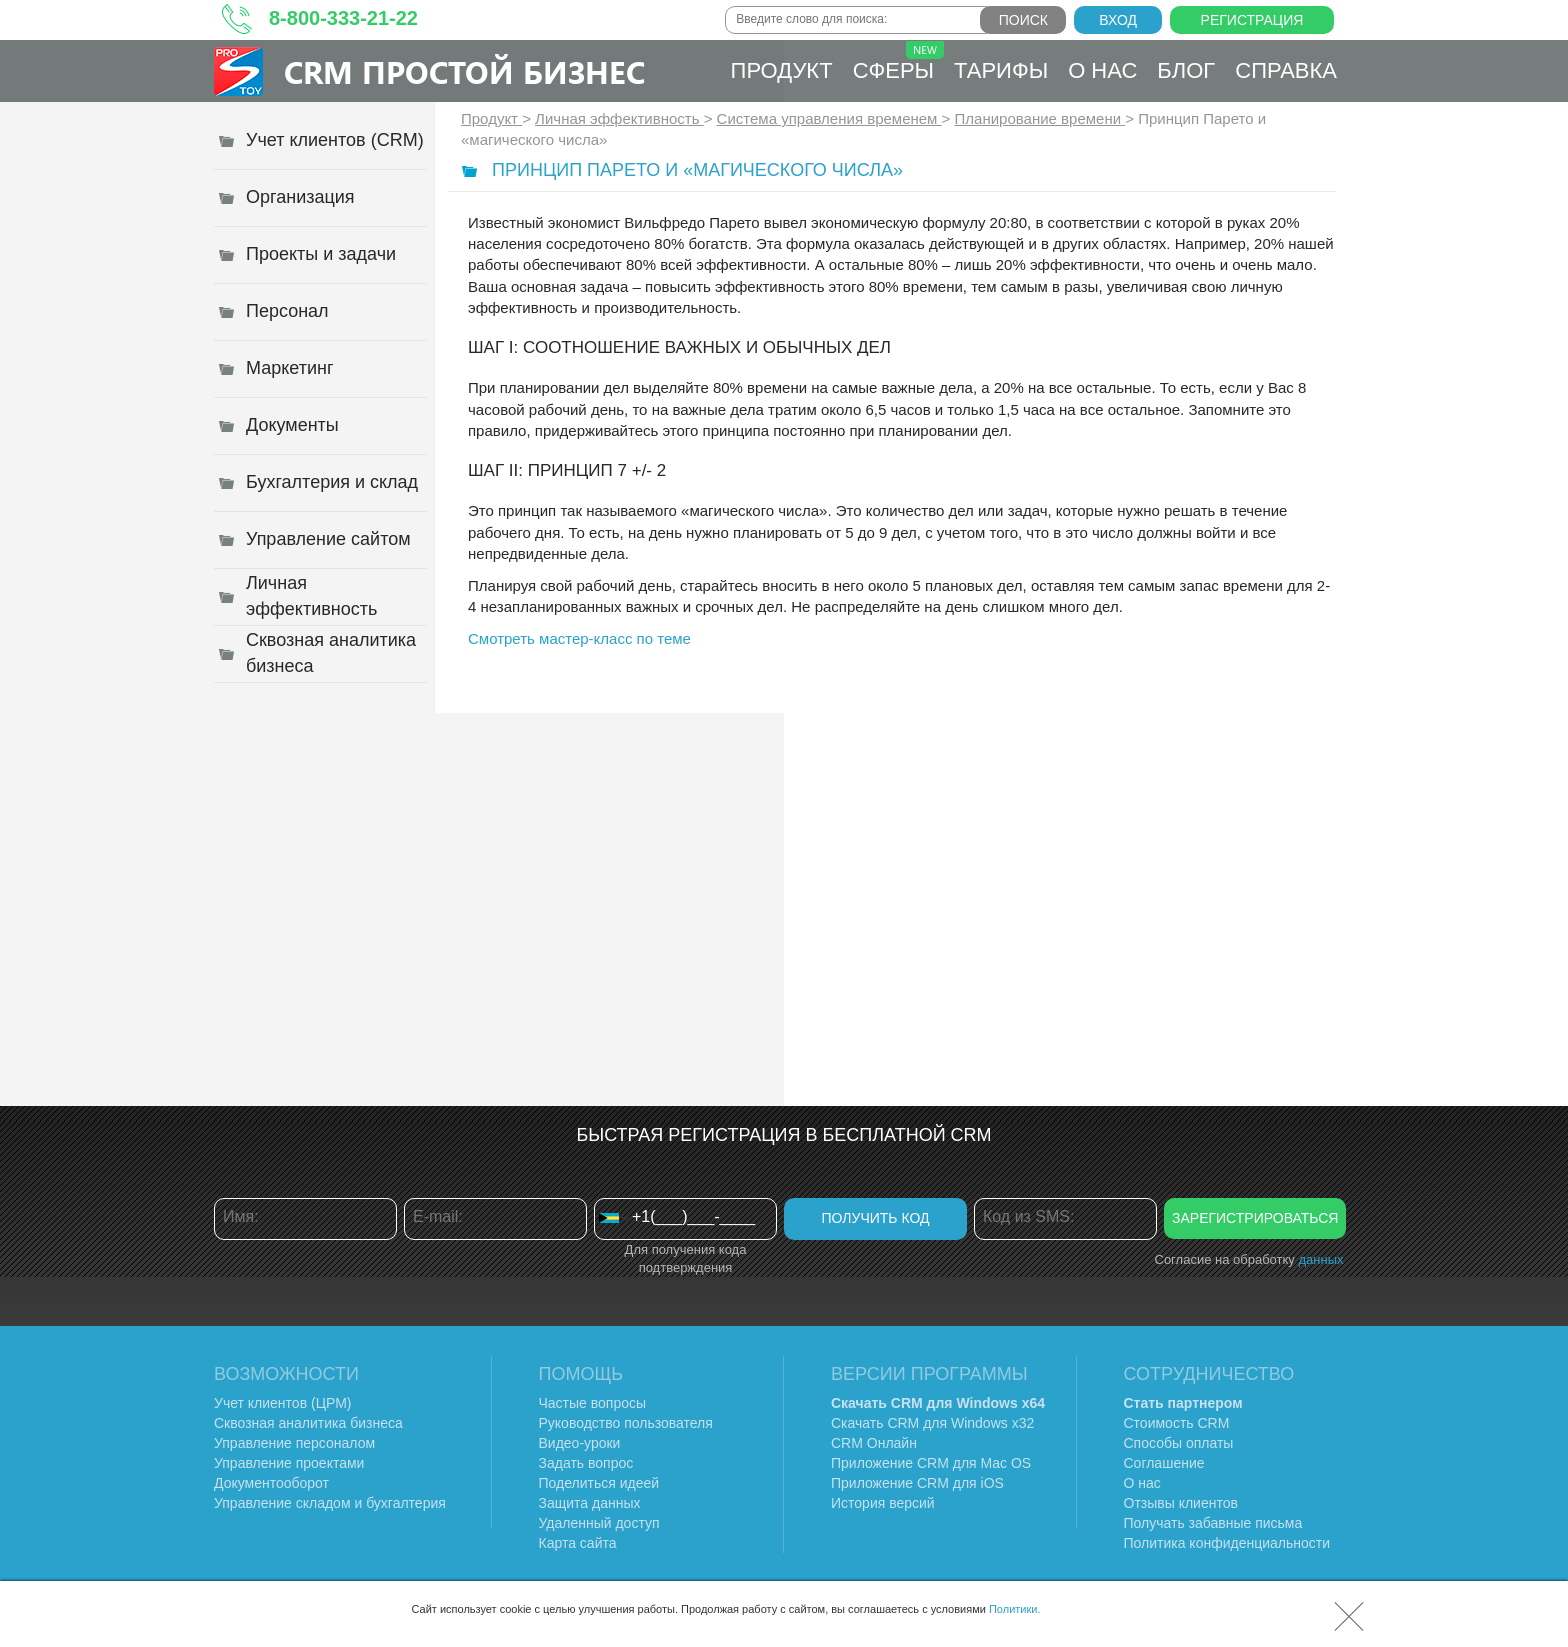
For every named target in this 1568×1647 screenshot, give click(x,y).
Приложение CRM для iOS (917, 1483)
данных (1320, 1259)
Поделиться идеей (599, 1483)
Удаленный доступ (599, 1523)
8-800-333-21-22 (343, 18)
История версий (883, 1503)
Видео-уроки (580, 1443)
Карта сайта (578, 1543)
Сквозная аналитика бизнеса (308, 1423)
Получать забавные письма (1213, 1523)
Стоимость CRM (1177, 1423)
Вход (1118, 20)
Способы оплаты (1179, 1443)
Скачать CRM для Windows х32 (932, 1423)
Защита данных (590, 1503)
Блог (1186, 70)
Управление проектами (289, 1463)
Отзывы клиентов (1181, 1503)
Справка (1286, 70)
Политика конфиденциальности (1227, 1543)
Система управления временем (829, 118)
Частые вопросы (593, 1403)
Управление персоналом (294, 1443)
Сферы (898, 62)
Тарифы (1001, 70)
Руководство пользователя (626, 1423)
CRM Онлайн (874, 1443)
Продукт (782, 70)
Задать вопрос (586, 1463)
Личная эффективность (619, 118)
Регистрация (1252, 20)
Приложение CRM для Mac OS (931, 1463)
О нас (1102, 70)
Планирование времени (1040, 118)
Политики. (1015, 1609)
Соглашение (1164, 1463)
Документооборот (271, 1483)
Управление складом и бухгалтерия (330, 1503)
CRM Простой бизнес (464, 71)
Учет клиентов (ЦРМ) (283, 1403)
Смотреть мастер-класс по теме (579, 638)
